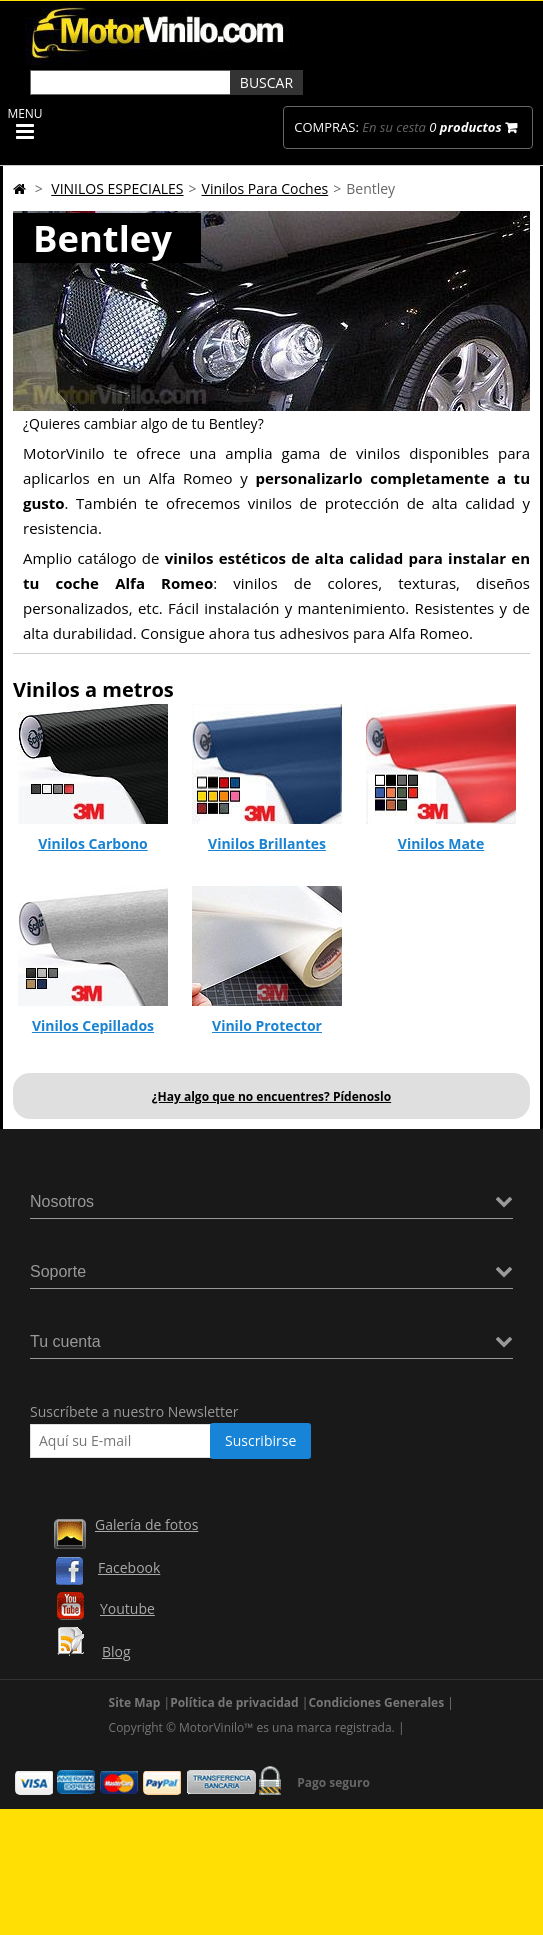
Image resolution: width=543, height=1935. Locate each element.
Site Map (135, 1702)
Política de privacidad (234, 1702)
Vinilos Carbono (93, 843)
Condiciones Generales (376, 1702)
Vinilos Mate (441, 843)
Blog (116, 1651)
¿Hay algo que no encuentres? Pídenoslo (271, 1096)
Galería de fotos (146, 1524)
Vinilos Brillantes (267, 843)
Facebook (129, 1567)
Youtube (127, 1608)
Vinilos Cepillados (93, 1025)
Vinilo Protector (267, 1025)
